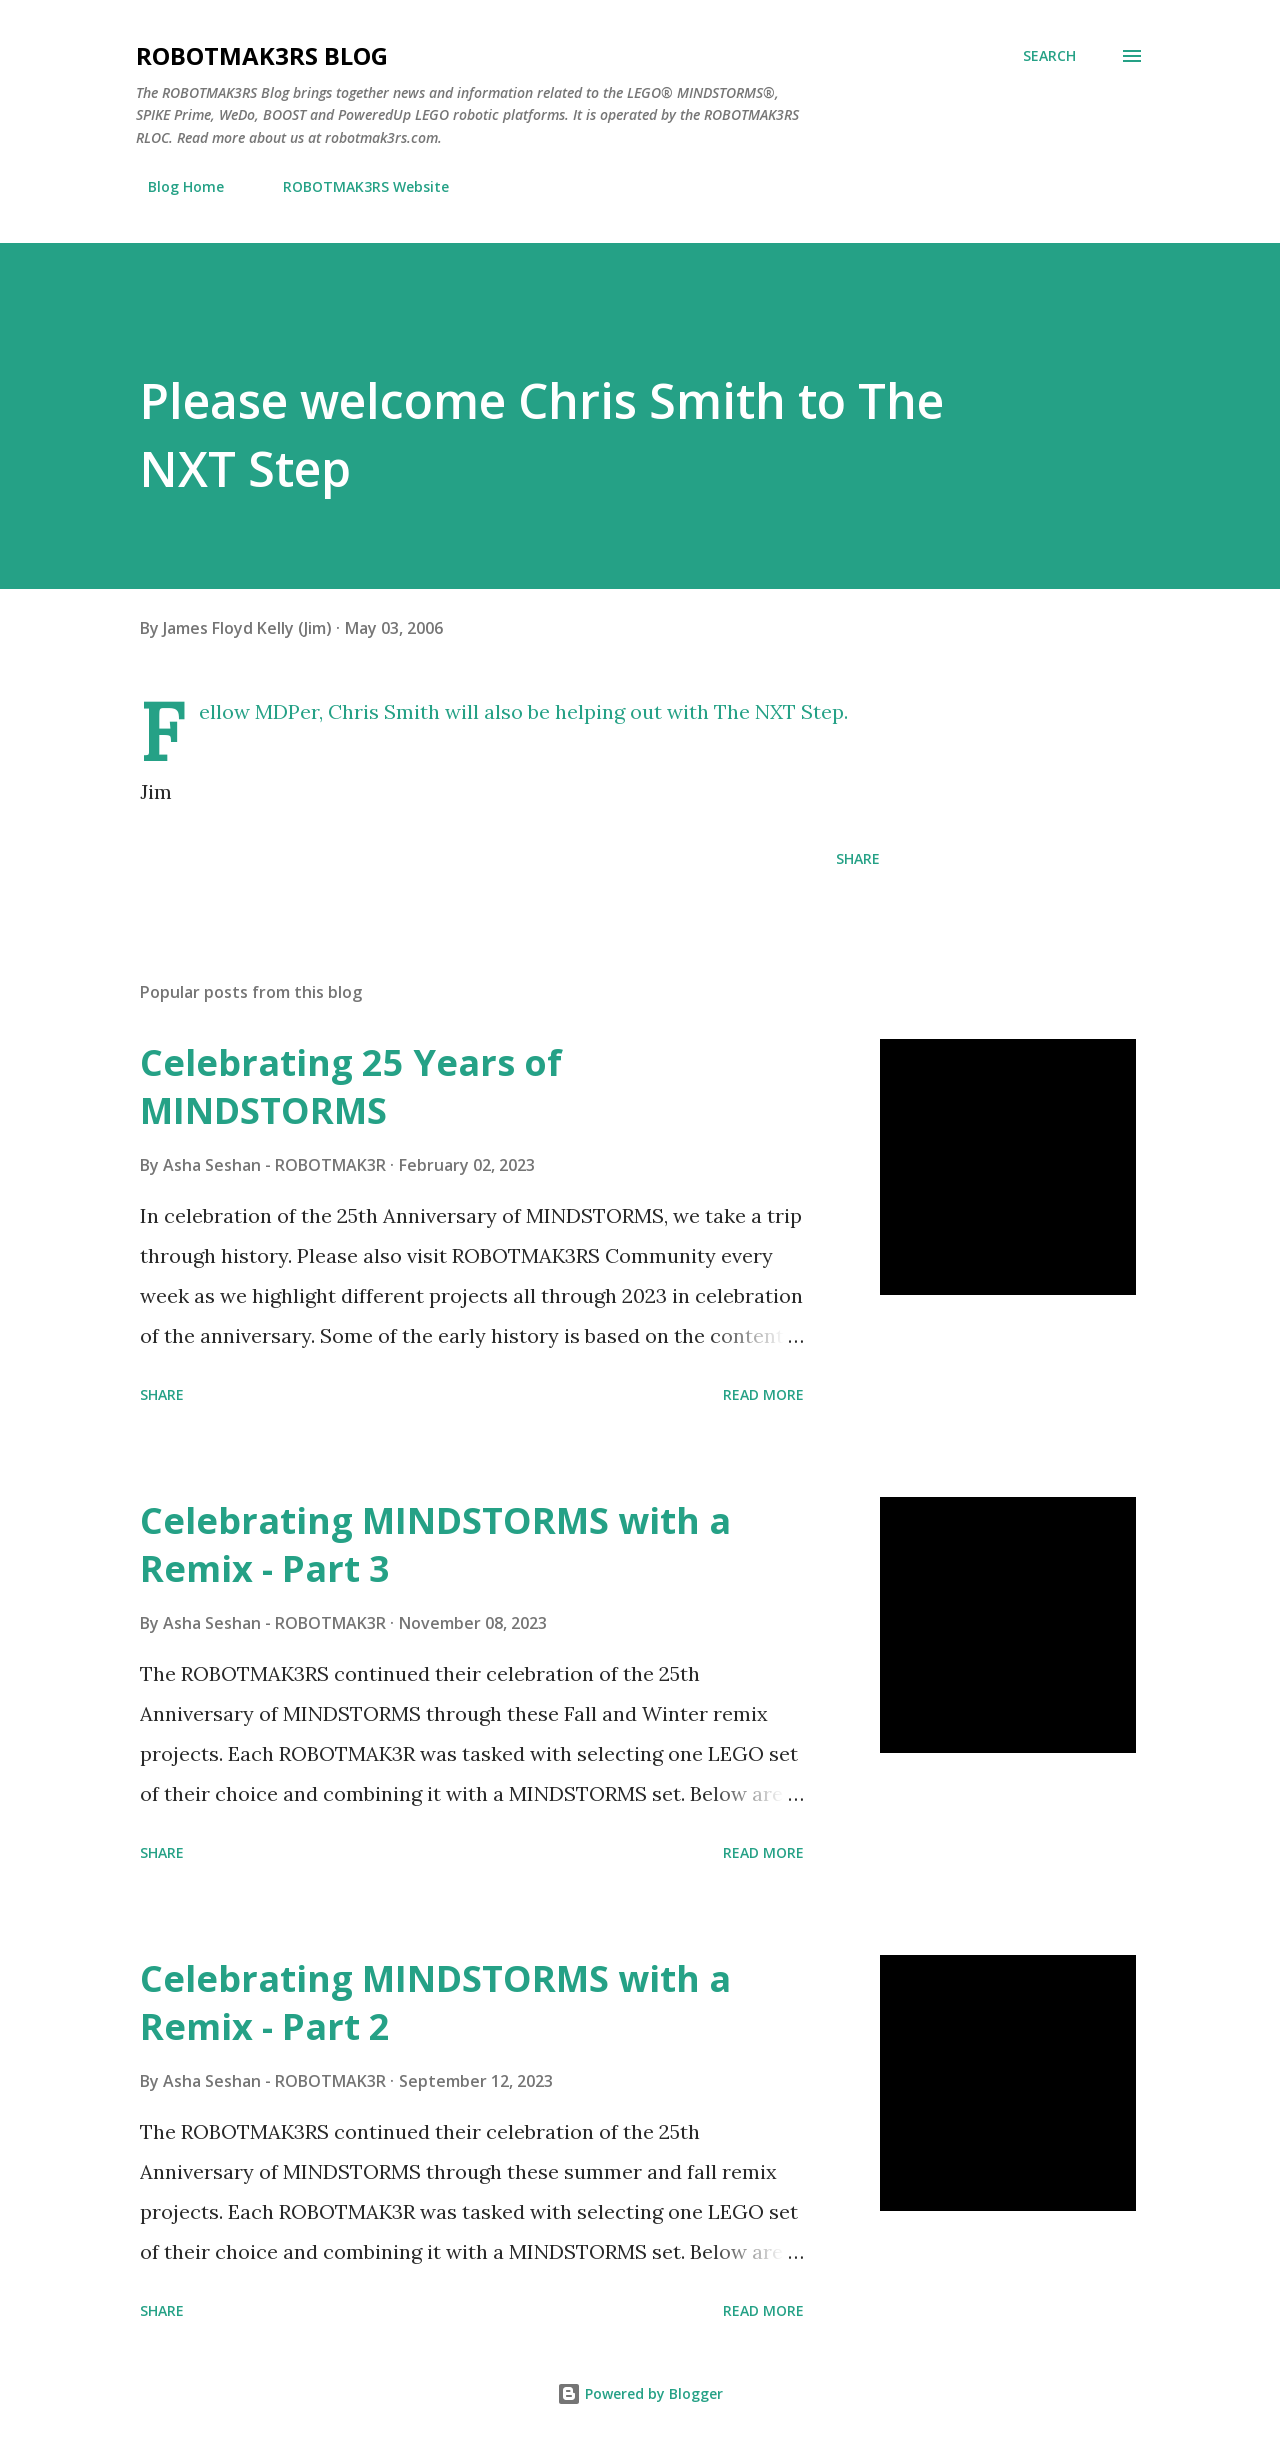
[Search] (1049, 56)
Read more (763, 1394)
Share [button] (858, 858)
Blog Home (174, 186)
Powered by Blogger (640, 2393)
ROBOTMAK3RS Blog (262, 55)
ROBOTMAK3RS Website (354, 186)
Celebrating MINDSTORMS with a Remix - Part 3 (435, 1544)
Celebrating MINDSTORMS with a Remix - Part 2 (435, 2002)
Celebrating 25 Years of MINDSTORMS (351, 1086)
